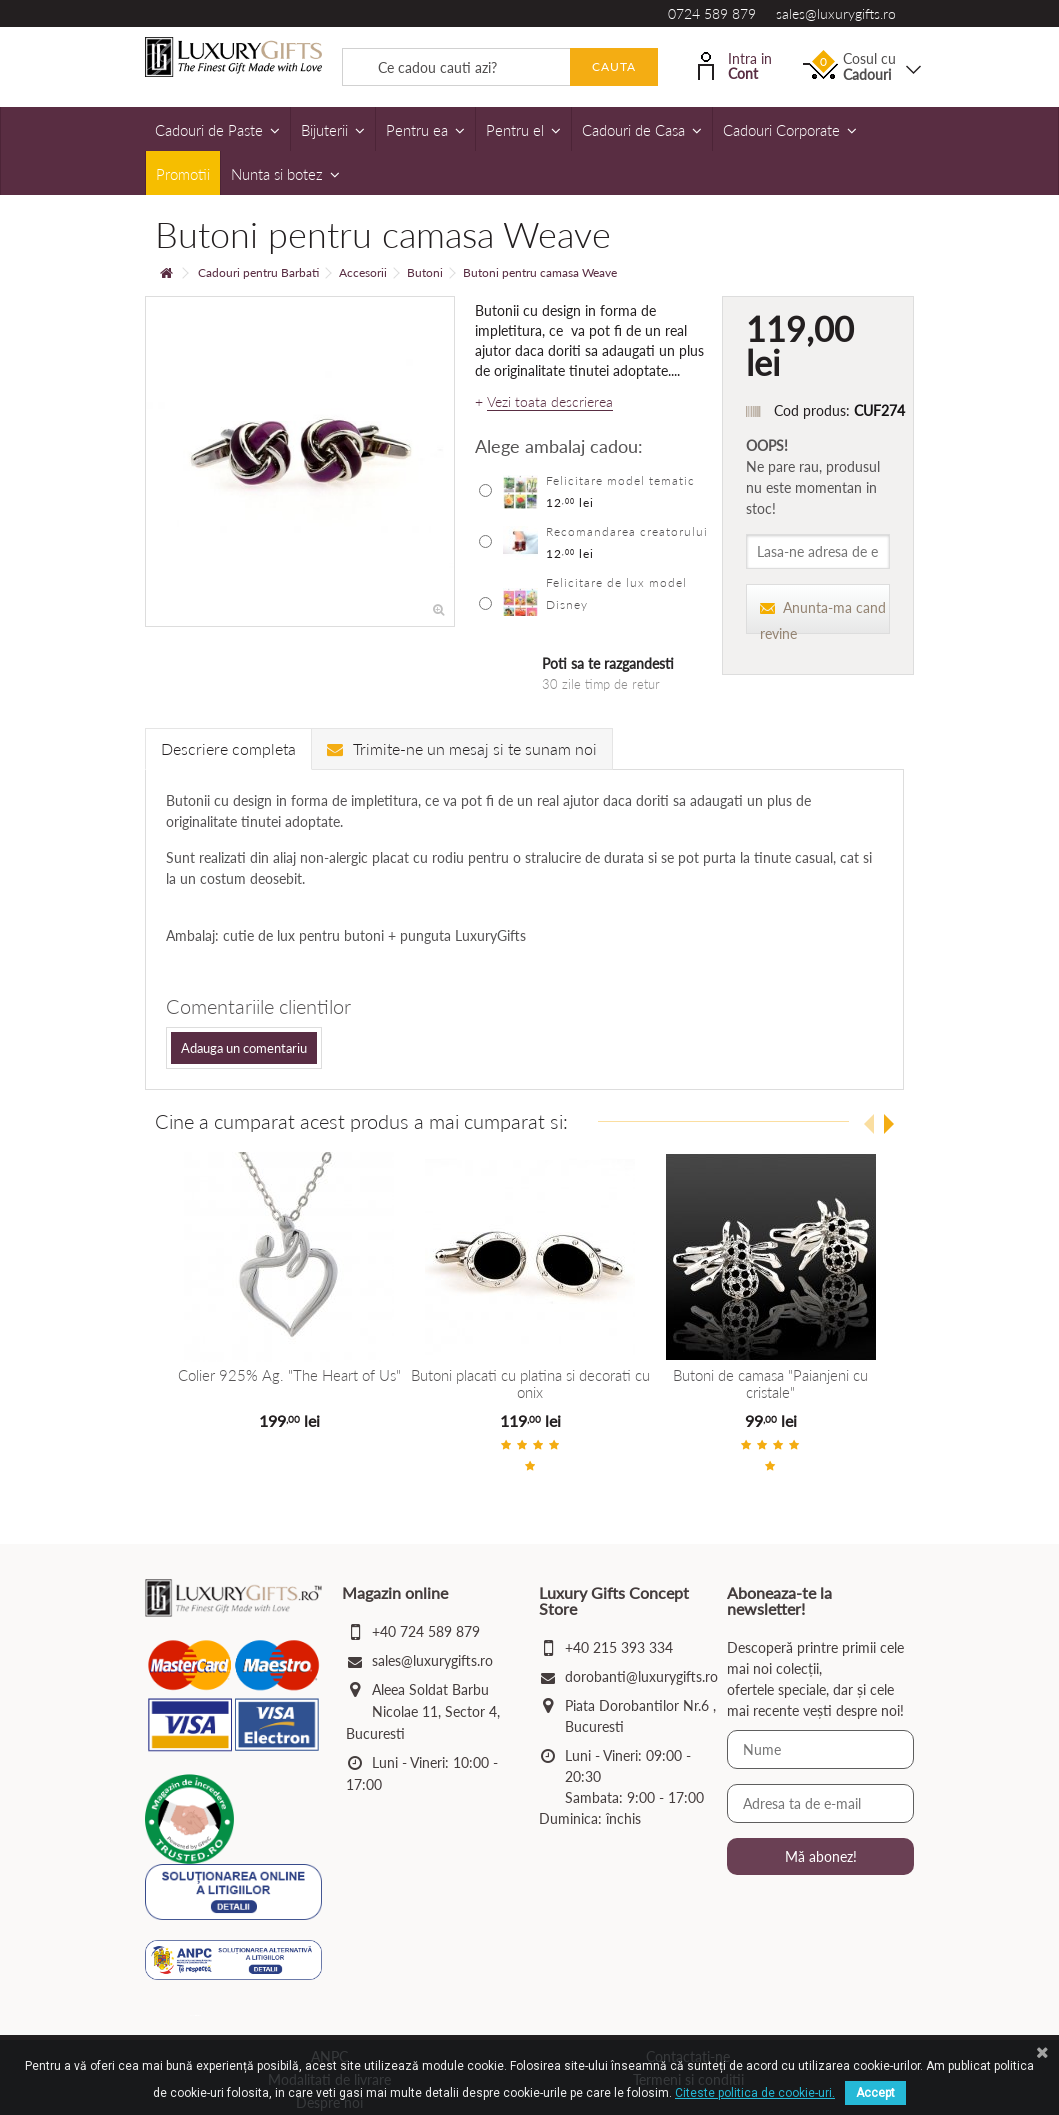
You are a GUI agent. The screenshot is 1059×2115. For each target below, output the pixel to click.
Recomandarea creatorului (627, 531)
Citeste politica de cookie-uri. (755, 2093)
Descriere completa (228, 748)
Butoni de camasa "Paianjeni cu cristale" (770, 1383)
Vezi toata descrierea (550, 402)
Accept (875, 2093)
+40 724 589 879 (426, 1631)
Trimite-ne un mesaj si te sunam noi (462, 748)
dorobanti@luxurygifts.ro (641, 1676)
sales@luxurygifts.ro (836, 13)
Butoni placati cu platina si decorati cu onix (529, 1383)
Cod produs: (812, 410)
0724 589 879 (712, 13)
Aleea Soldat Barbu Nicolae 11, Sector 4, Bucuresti (423, 1711)
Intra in (735, 64)
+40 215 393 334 (619, 1647)
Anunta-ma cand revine (823, 616)
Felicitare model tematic (620, 480)
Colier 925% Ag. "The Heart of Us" (289, 1375)
